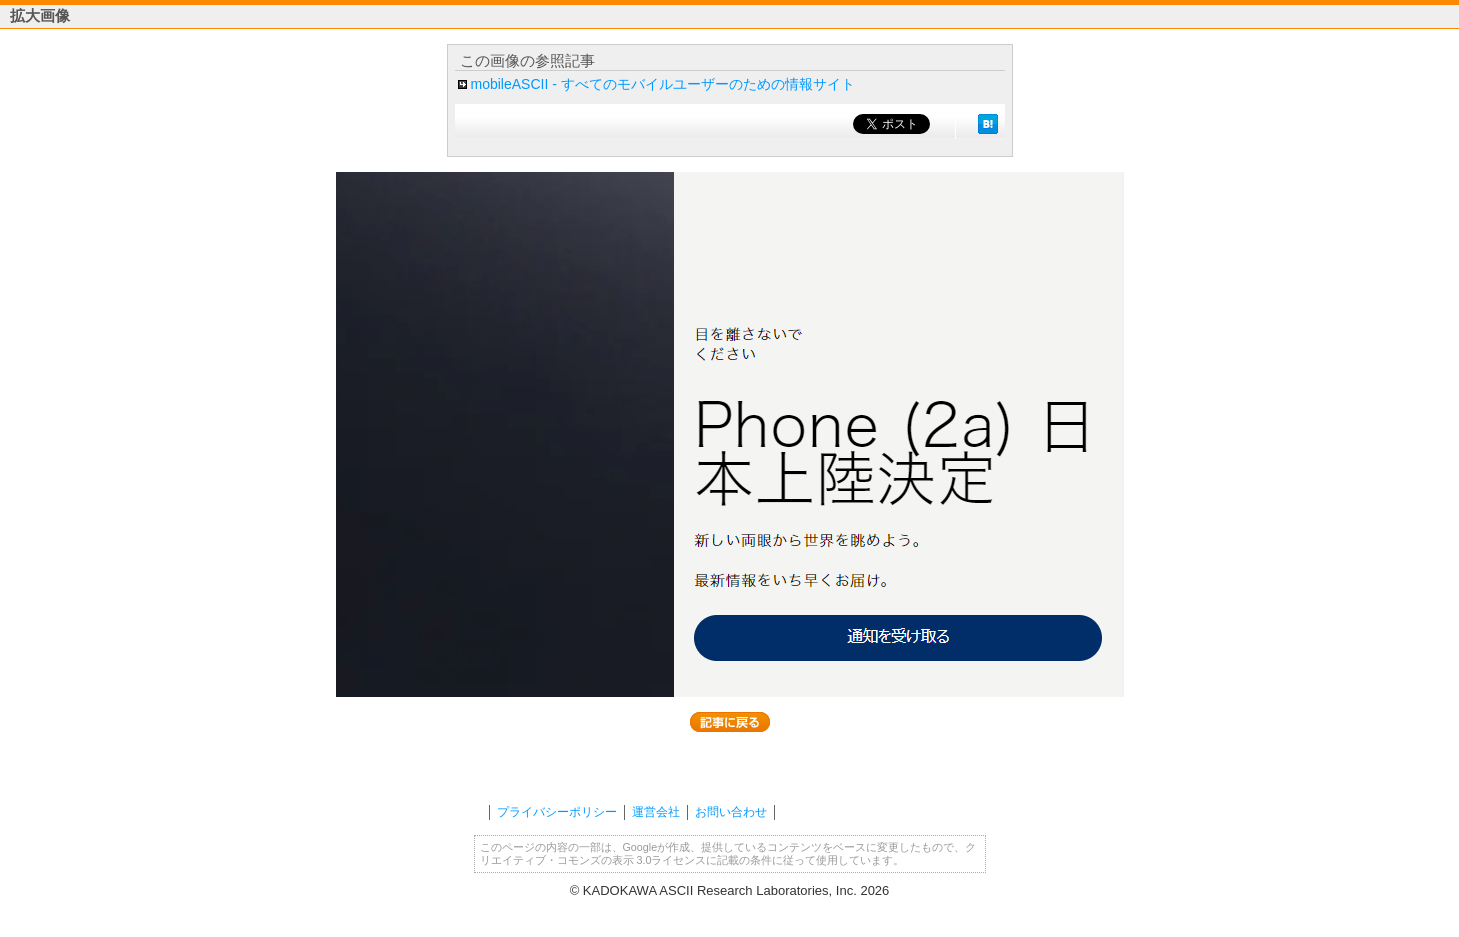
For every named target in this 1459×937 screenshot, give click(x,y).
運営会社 (656, 812)
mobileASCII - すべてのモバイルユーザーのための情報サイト (663, 84)
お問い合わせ (731, 812)
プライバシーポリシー (557, 812)
